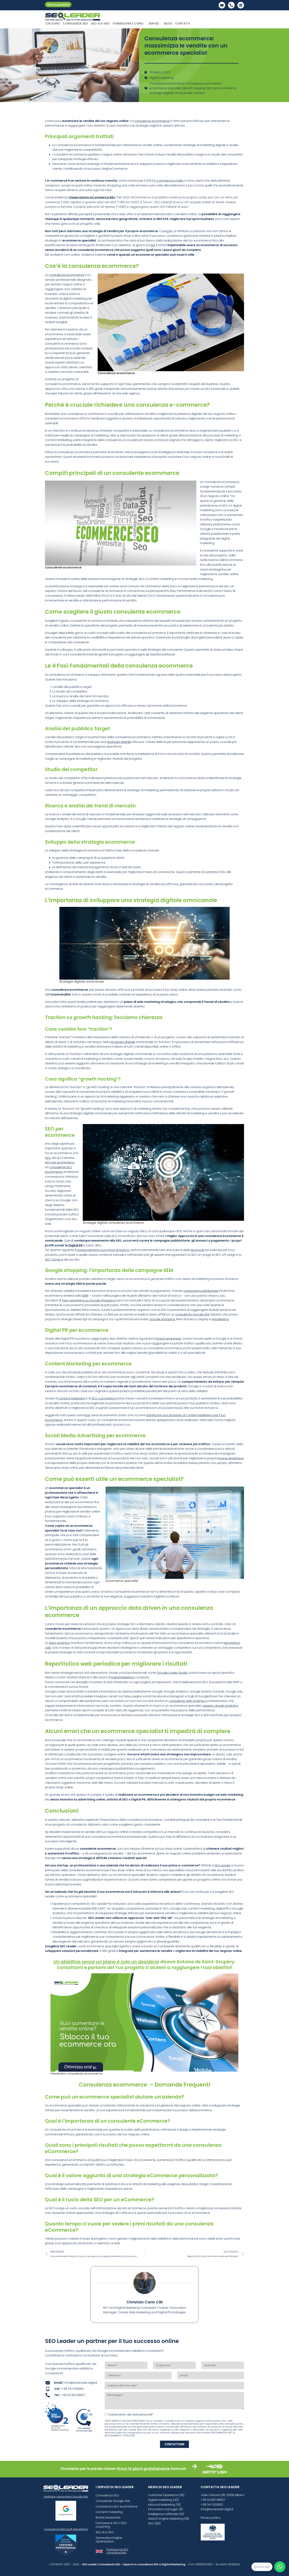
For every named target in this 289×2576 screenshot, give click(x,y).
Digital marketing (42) (163, 2500)
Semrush (178, 2468)
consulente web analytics (187, 1701)
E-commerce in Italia (168, 180)
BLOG (168, 23)
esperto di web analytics (220, 1706)
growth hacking (194, 88)
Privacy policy (210, 2518)
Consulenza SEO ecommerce (116, 2506)
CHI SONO (53, 23)
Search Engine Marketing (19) (168, 2518)
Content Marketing (71, 1398)
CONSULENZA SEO (75, 23)
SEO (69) (154, 2523)
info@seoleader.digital (217, 2509)
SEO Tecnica (54, 1259)
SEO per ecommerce (221, 88)
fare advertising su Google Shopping (88, 1300)
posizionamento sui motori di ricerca (103, 1250)
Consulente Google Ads (113, 2501)
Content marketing (109, 2512)
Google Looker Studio (172, 1673)
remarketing (220, 1319)
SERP (85, 1296)
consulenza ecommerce (152, 121)
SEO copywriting (103, 1398)
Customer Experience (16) (166, 2495)
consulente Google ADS (192, 1314)
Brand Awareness (108, 2517)
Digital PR (75, 1245)
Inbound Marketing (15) (164, 2504)
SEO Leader (223, 1865)
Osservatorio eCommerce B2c (92, 197)
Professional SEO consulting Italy (117, 2551)
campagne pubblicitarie (200, 1291)
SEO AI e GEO (100, 23)
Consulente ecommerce (166, 83)
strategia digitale (119, 742)
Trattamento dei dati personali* (130, 2414)
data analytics (59, 1643)
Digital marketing (161, 78)
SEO (48, 1158)
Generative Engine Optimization (109, 2540)
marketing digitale (213, 145)
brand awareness (168, 1338)
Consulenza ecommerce (203, 83)
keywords (197, 1250)
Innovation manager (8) (165, 2509)
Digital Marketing (122, 1677)
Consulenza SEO (107, 2495)
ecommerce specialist (165, 88)
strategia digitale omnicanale (170, 93)
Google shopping (162, 1319)
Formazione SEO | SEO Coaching (111, 2525)
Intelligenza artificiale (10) (166, 2514)
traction (199, 93)
